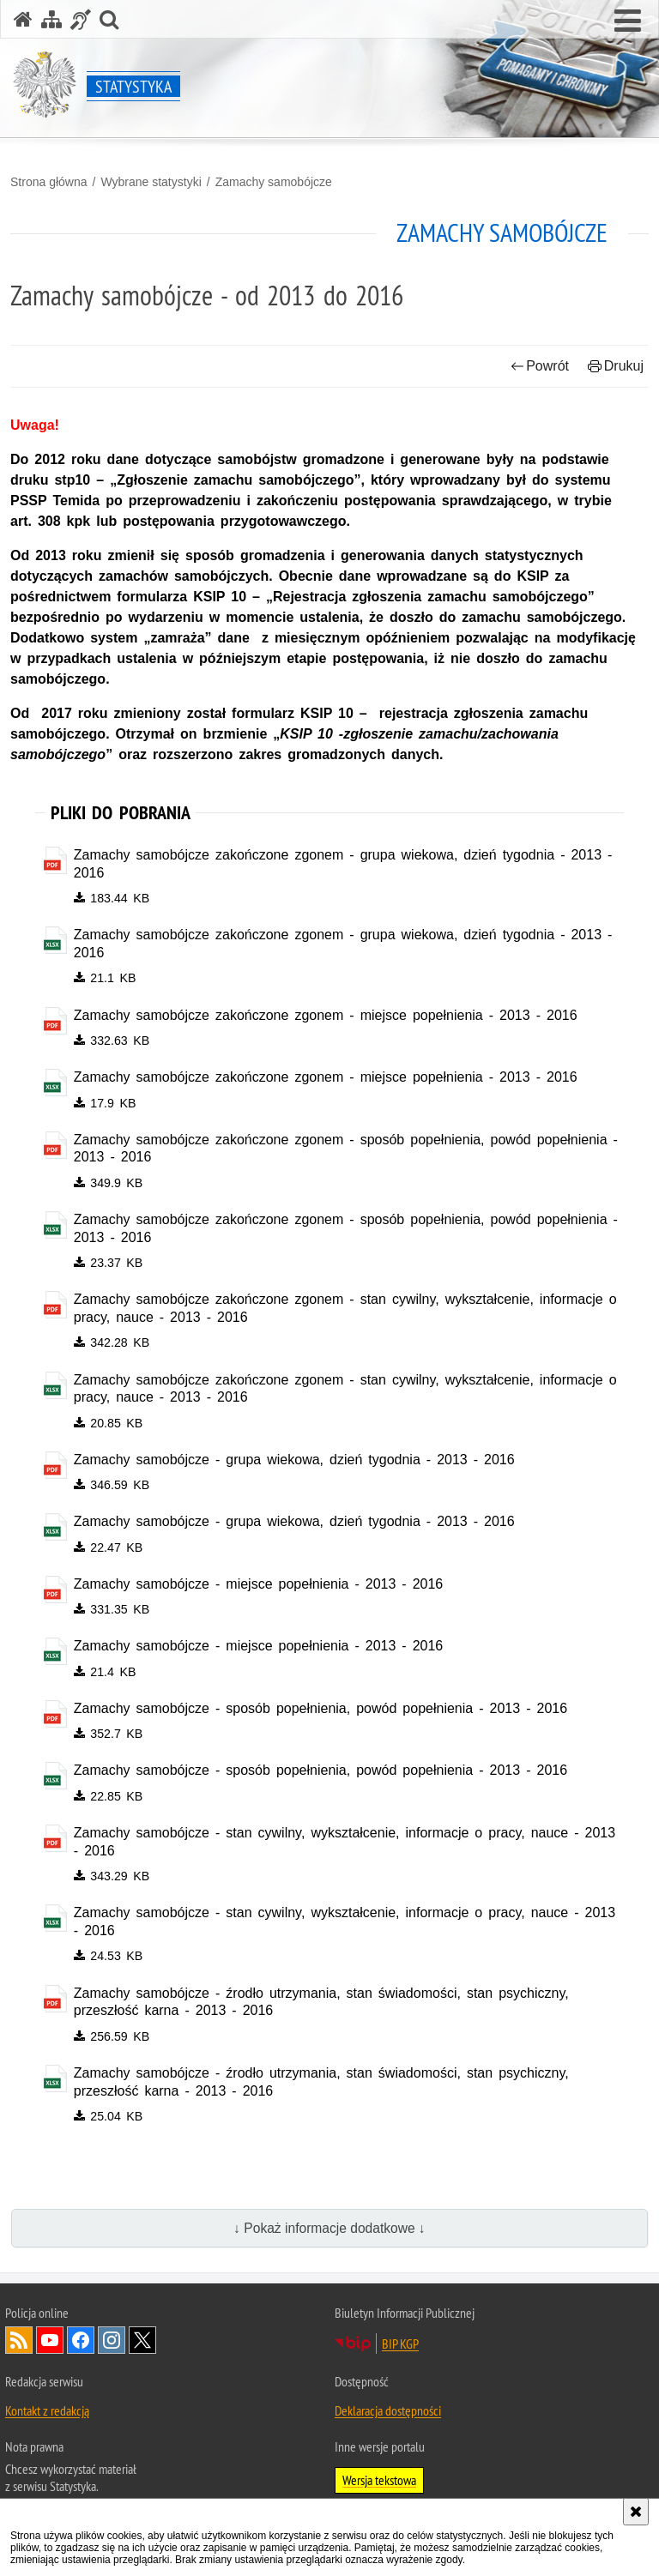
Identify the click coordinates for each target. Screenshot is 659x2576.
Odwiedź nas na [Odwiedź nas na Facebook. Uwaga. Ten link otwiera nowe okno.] (80, 2346)
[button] (627, 21)
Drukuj (616, 366)
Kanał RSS (19, 2346)
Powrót (540, 366)
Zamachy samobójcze (273, 182)
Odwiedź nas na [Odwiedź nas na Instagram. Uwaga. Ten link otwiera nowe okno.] (111, 2346)
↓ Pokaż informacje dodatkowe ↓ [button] (329, 2233)
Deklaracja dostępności (388, 2416)
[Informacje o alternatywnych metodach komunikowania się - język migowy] (80, 19)
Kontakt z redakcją (47, 2416)
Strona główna (49, 182)
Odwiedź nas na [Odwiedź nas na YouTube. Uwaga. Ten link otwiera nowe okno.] (49, 2346)
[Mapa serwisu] (51, 19)
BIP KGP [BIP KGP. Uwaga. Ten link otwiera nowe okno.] (400, 2349)
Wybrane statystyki (150, 182)
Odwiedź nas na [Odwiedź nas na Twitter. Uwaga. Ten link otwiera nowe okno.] (142, 2346)
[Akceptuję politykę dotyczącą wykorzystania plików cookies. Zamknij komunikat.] (636, 2511)
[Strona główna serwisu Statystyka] (23, 19)
